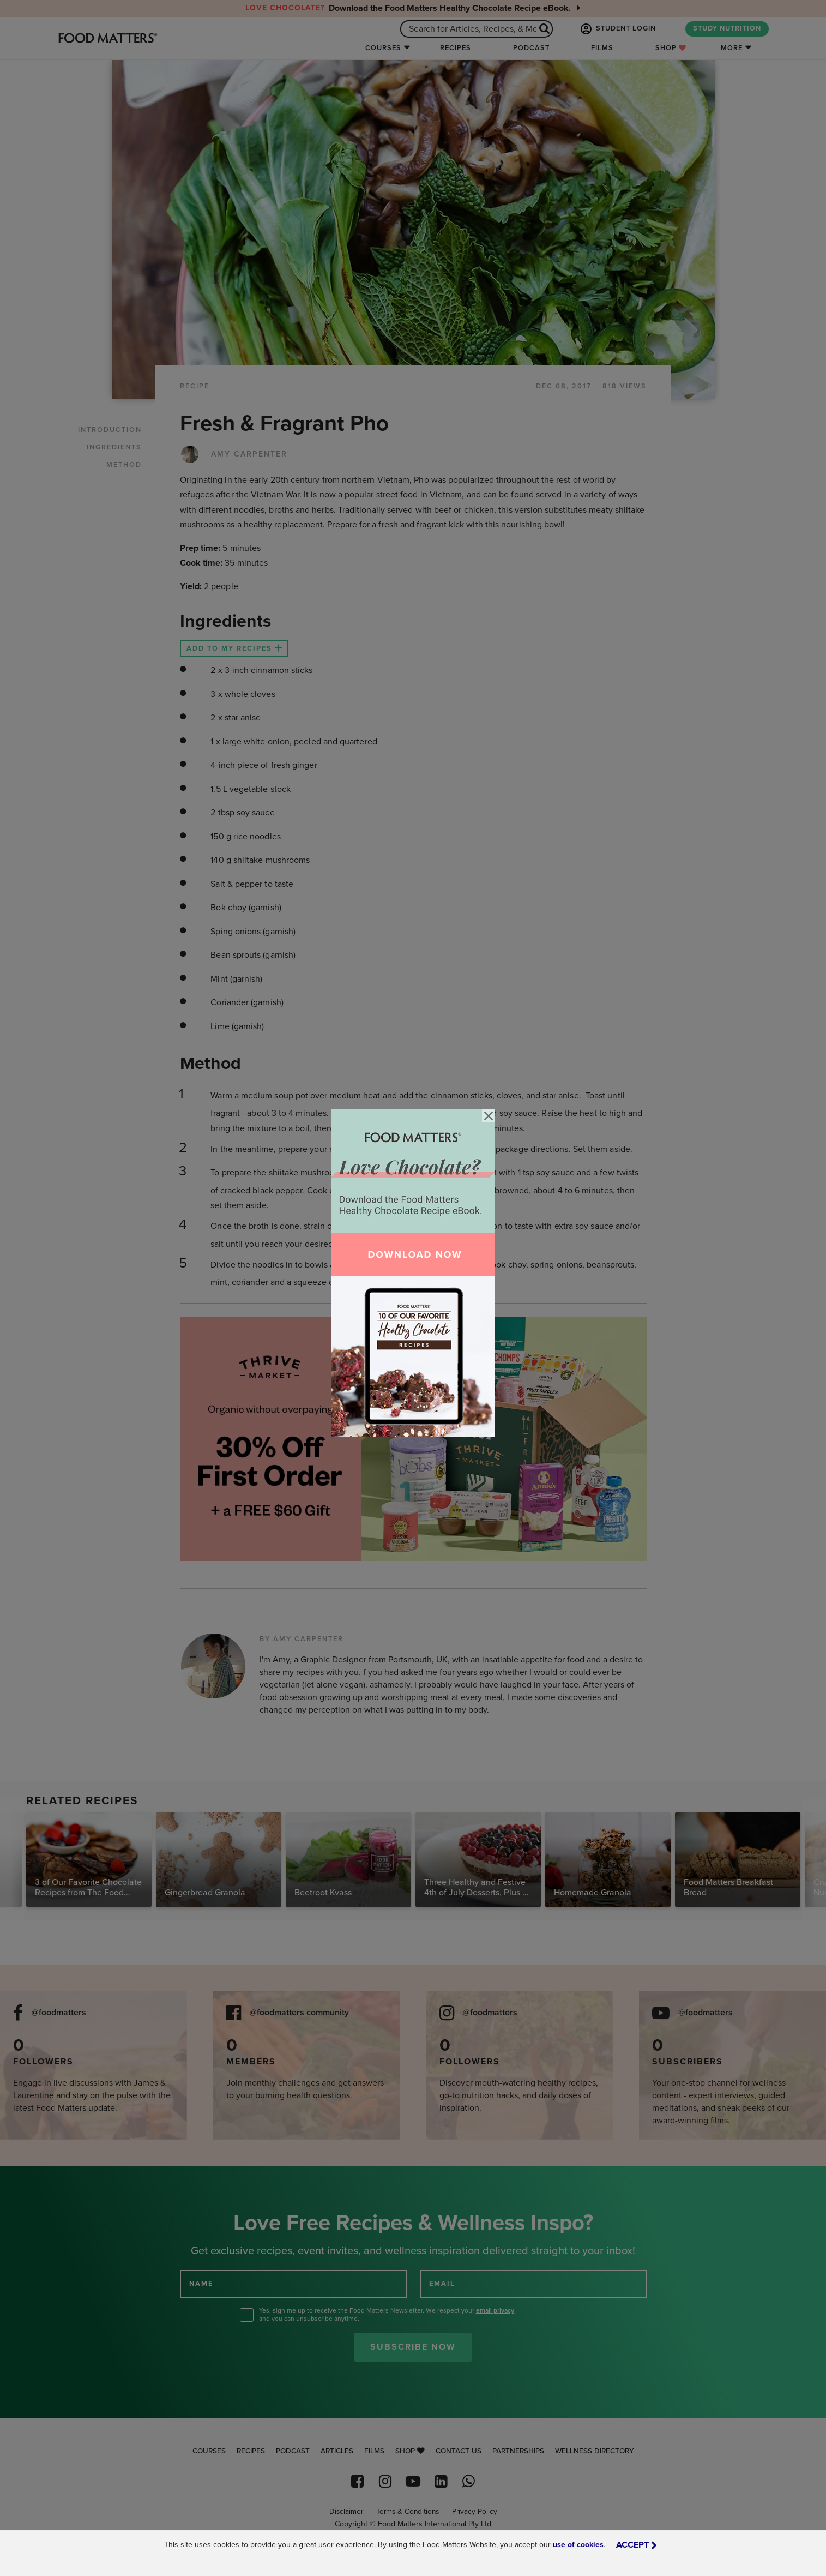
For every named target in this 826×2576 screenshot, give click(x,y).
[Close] (488, 1115)
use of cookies (578, 2544)
